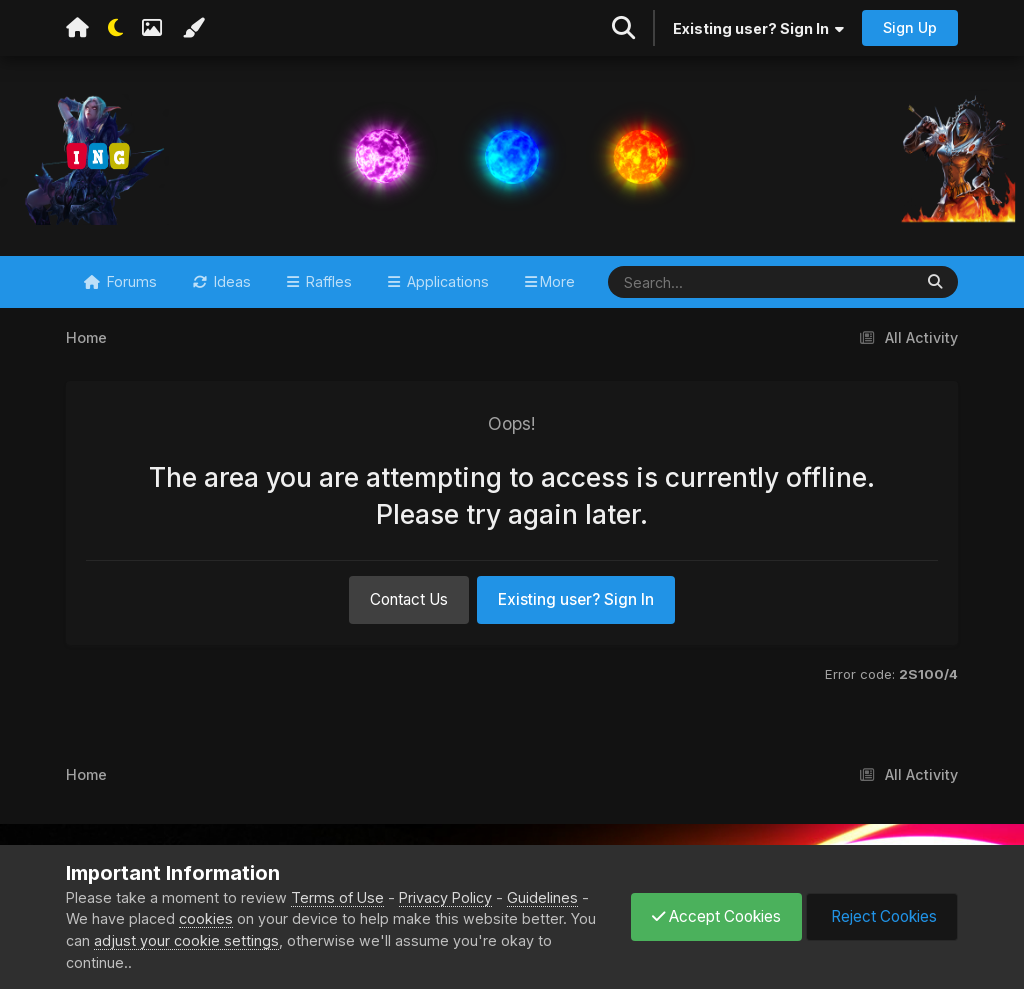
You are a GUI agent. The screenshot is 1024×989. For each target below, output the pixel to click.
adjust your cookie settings (186, 940)
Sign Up (910, 27)
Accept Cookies (716, 916)
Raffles (327, 281)
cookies (206, 918)
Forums (130, 281)
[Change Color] (193, 28)
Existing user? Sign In (758, 28)
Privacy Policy (445, 897)
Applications (446, 281)
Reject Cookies (882, 916)
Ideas (230, 281)
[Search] (701, 282)
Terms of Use (337, 897)
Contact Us (409, 599)
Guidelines (542, 897)
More (557, 281)
